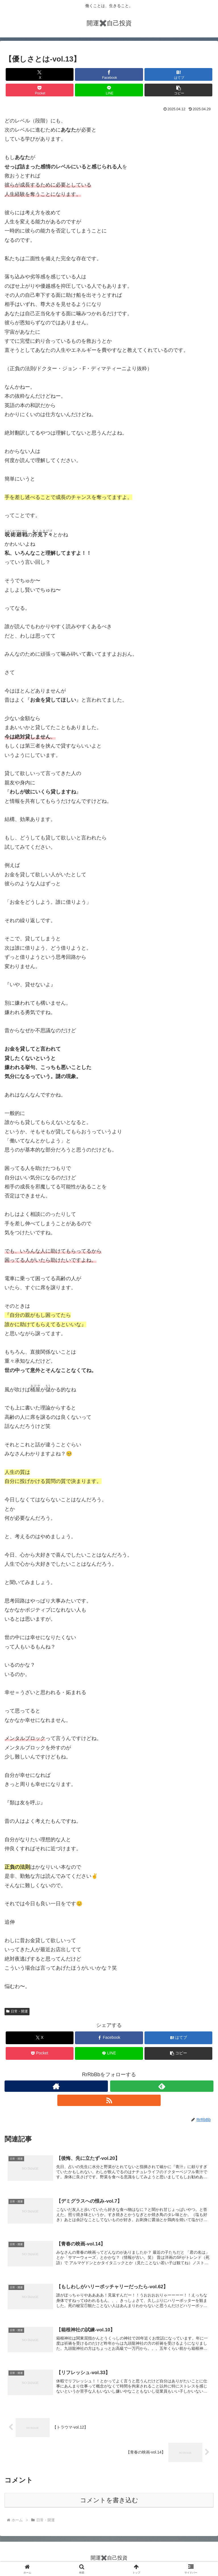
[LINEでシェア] (109, 90)
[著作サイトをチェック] (56, 2086)
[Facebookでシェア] (109, 74)
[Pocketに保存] (40, 90)
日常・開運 (17, 2011)
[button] (178, 90)
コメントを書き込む (109, 2501)
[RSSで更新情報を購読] (109, 2100)
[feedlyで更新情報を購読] (161, 2086)
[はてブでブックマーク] (178, 74)
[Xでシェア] (40, 74)
